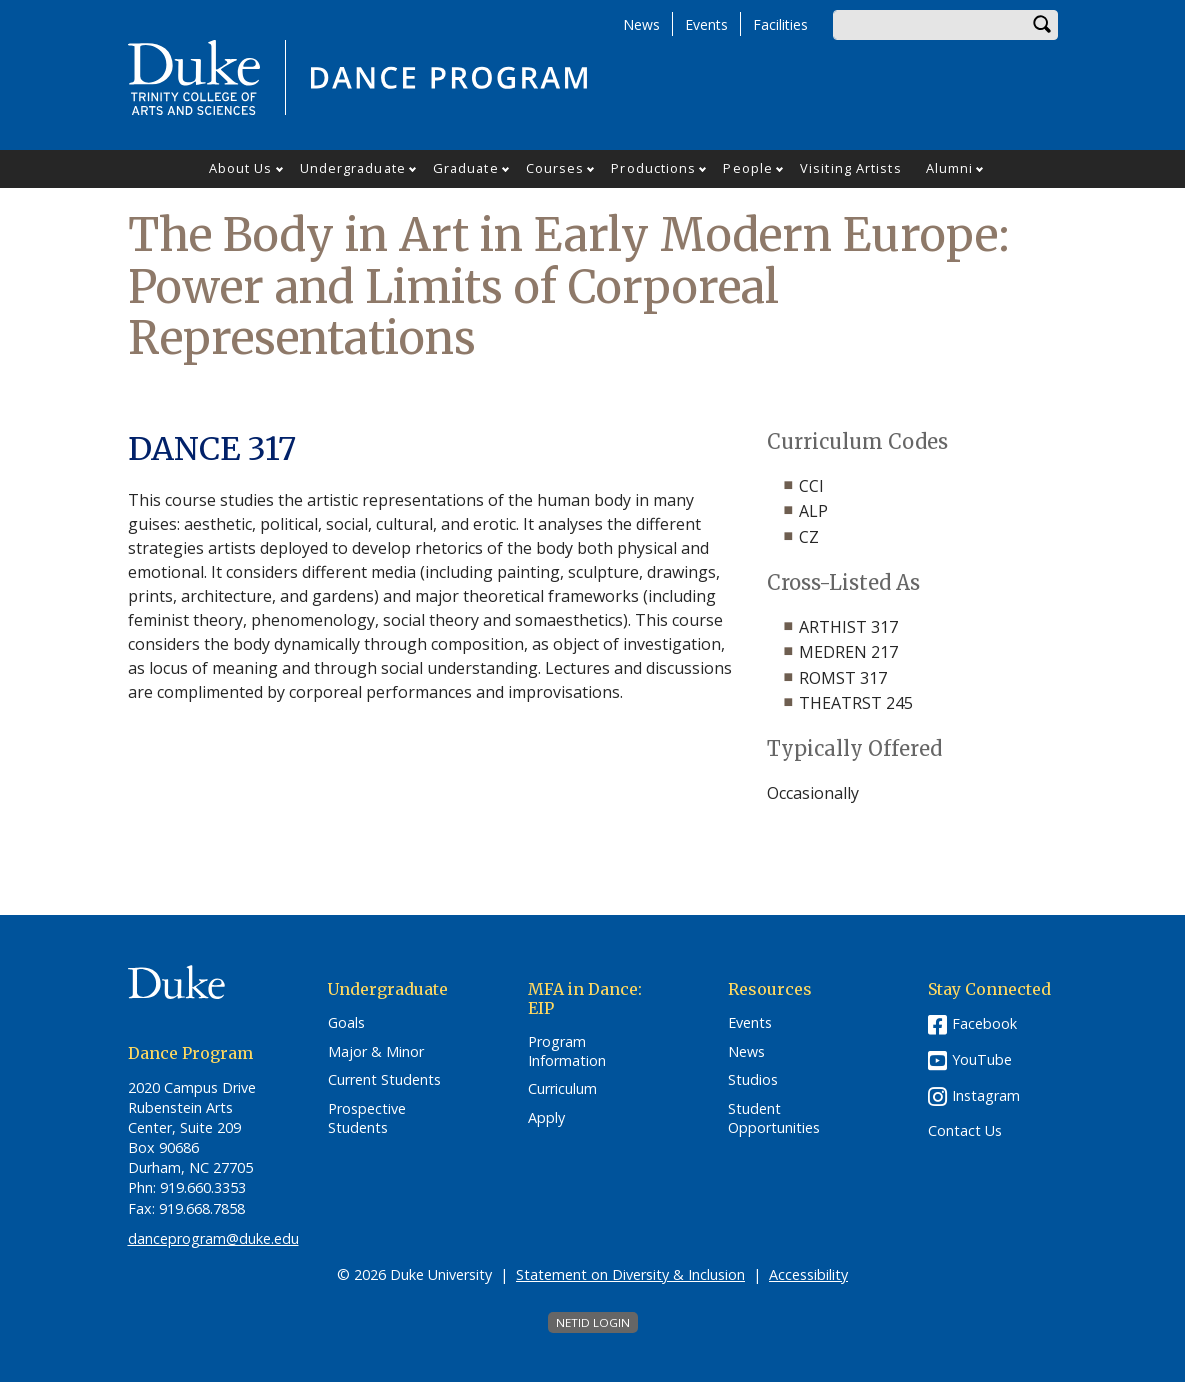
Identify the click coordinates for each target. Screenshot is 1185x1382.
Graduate (466, 168)
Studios (753, 1080)
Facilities (780, 24)
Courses (555, 168)
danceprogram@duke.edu (213, 1238)
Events (706, 24)
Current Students (384, 1080)
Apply (546, 1118)
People (748, 168)
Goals (346, 1023)
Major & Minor (376, 1052)
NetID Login (593, 1322)
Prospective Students (367, 1118)
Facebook (984, 1023)
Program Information (567, 1051)
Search (1043, 25)
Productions (653, 168)
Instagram (986, 1095)
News (641, 24)
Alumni (950, 168)
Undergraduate (353, 168)
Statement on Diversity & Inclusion (630, 1274)
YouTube (982, 1059)
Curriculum (562, 1089)
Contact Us (965, 1131)
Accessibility (808, 1274)
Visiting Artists (851, 168)
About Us (241, 168)
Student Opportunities (774, 1118)
